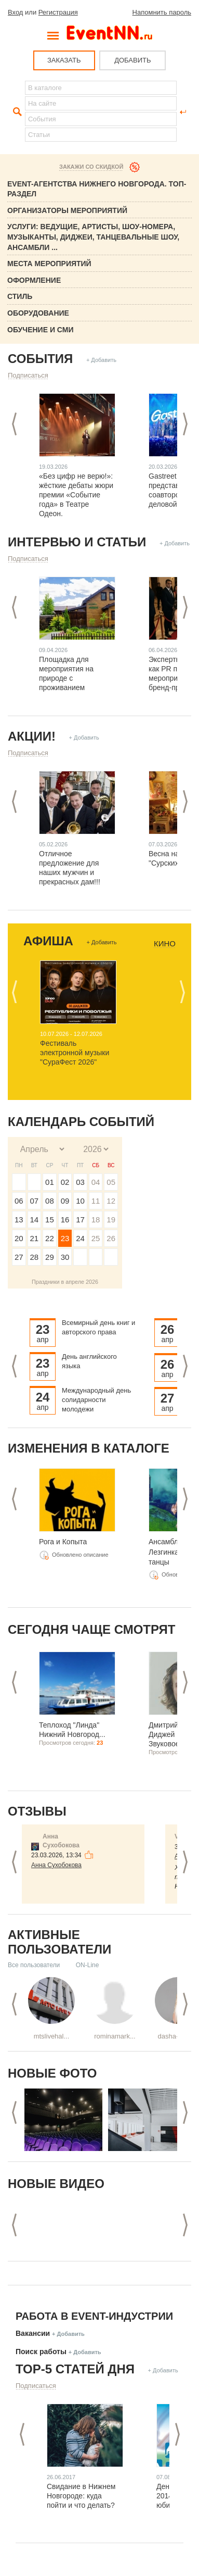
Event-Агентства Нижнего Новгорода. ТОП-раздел (96, 189)
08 (49, 1200)
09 (65, 1200)
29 (49, 1257)
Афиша (48, 941)
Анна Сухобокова (56, 1865)
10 (80, 1200)
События (40, 359)
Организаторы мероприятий (67, 210)
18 (95, 1219)
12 (111, 1200)
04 (95, 1182)
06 (19, 1200)
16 (65, 1219)
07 (34, 1200)
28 (34, 1257)
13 (19, 1219)
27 (19, 1257)
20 (19, 1238)
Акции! (32, 736)
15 (49, 1219)
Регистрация (58, 12)
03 (80, 1182)
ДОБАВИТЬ (132, 60)
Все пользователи (34, 1965)
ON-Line (87, 1965)
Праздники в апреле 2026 (65, 1282)
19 (111, 1219)
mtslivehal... (52, 2036)
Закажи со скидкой (91, 167)
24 (80, 1238)
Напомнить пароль (161, 12)
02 (65, 1182)
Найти (16, 112)
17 (80, 1219)
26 (111, 1238)
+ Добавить (101, 360)
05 (111, 1182)
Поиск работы (41, 2351)
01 (49, 1182)
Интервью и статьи (77, 542)
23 (65, 1238)
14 (34, 1219)
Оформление (34, 280)
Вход (15, 12)
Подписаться (28, 375)
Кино (165, 944)
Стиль (19, 296)
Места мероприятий (49, 263)
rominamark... (114, 2036)
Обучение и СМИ (40, 330)
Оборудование (38, 313)
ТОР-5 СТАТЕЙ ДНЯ (75, 2369)
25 (95, 1238)
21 (34, 1238)
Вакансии (33, 2333)
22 (49, 1238)
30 (65, 1257)
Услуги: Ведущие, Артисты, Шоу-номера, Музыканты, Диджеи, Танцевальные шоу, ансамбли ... (93, 236)
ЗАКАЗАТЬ (64, 60)
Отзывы (37, 1811)
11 (95, 1200)
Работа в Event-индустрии (94, 2316)
